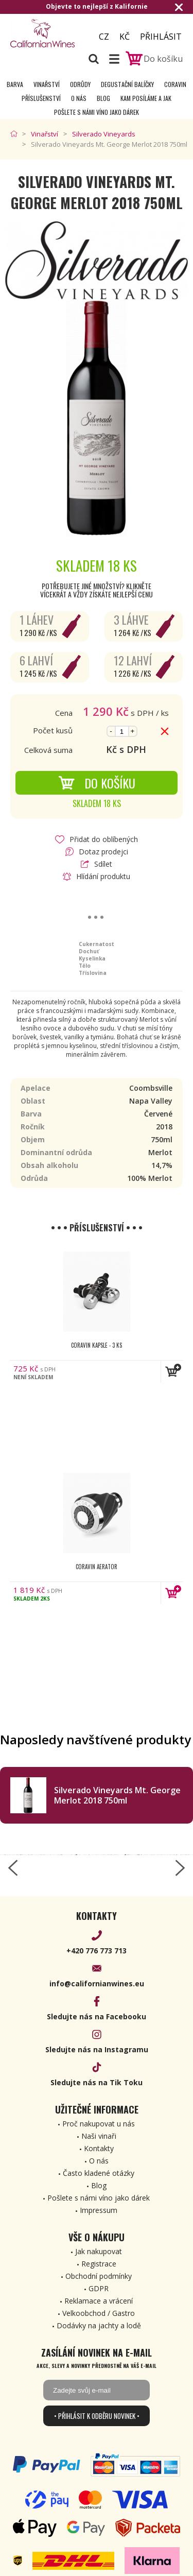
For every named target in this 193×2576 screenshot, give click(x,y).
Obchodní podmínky (98, 2276)
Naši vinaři (98, 2136)
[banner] (45, 33)
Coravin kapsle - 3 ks (96, 1345)
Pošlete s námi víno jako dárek (96, 112)
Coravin (175, 84)
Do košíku (96, 783)
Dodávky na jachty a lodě (99, 2325)
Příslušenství (41, 98)
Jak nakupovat (98, 2251)
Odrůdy (80, 84)
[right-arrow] (180, 1868)
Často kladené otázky (98, 2173)
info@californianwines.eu (96, 1983)
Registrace (98, 2264)
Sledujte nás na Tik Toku (96, 2082)
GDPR (99, 2288)
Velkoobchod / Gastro (98, 2313)
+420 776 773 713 (96, 1950)
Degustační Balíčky (127, 84)
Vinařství (46, 84)
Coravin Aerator (96, 1566)
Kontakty (99, 2148)
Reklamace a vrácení (98, 2301)
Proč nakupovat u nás (98, 2123)
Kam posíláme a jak (145, 98)
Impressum (98, 2210)
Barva (15, 84)
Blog (103, 98)
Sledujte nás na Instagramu (96, 2049)
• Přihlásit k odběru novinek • (96, 2416)
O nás (78, 98)
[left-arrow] (13, 1868)
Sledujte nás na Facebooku (96, 2016)
